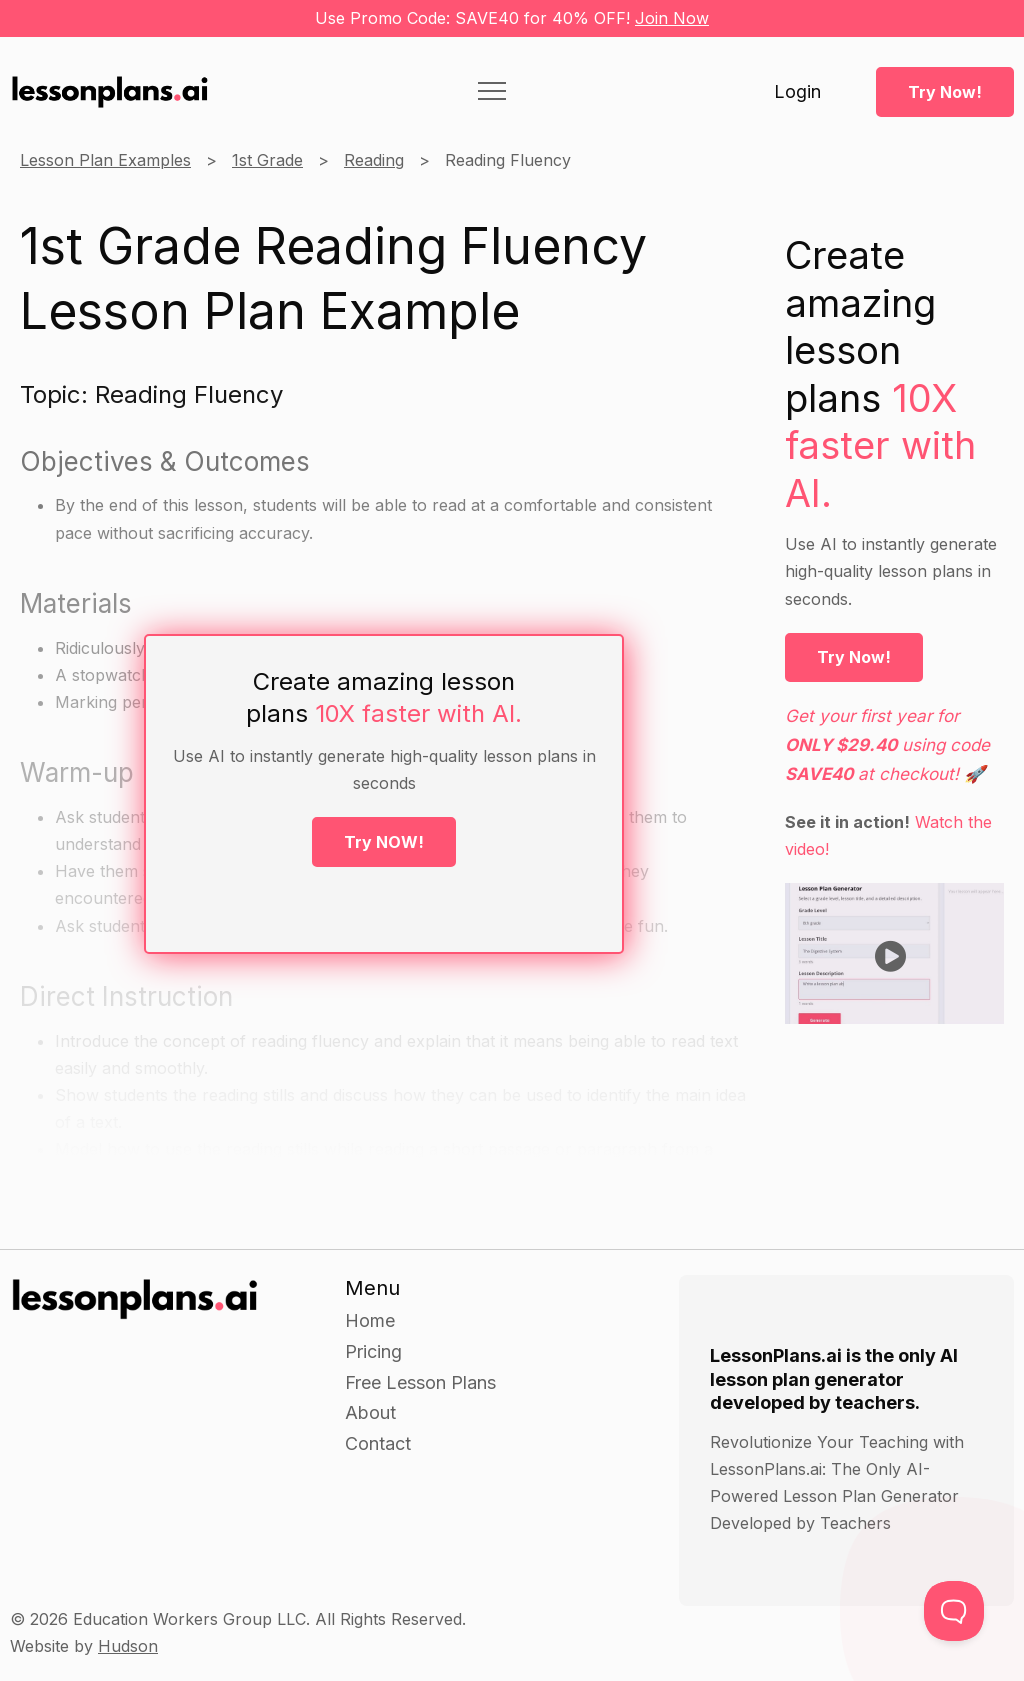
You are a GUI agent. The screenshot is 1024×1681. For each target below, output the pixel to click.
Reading (374, 160)
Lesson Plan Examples (105, 160)
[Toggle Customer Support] (954, 1611)
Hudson (128, 1646)
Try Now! (945, 92)
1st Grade (267, 160)
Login (797, 92)
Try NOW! (384, 842)
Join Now (672, 18)
